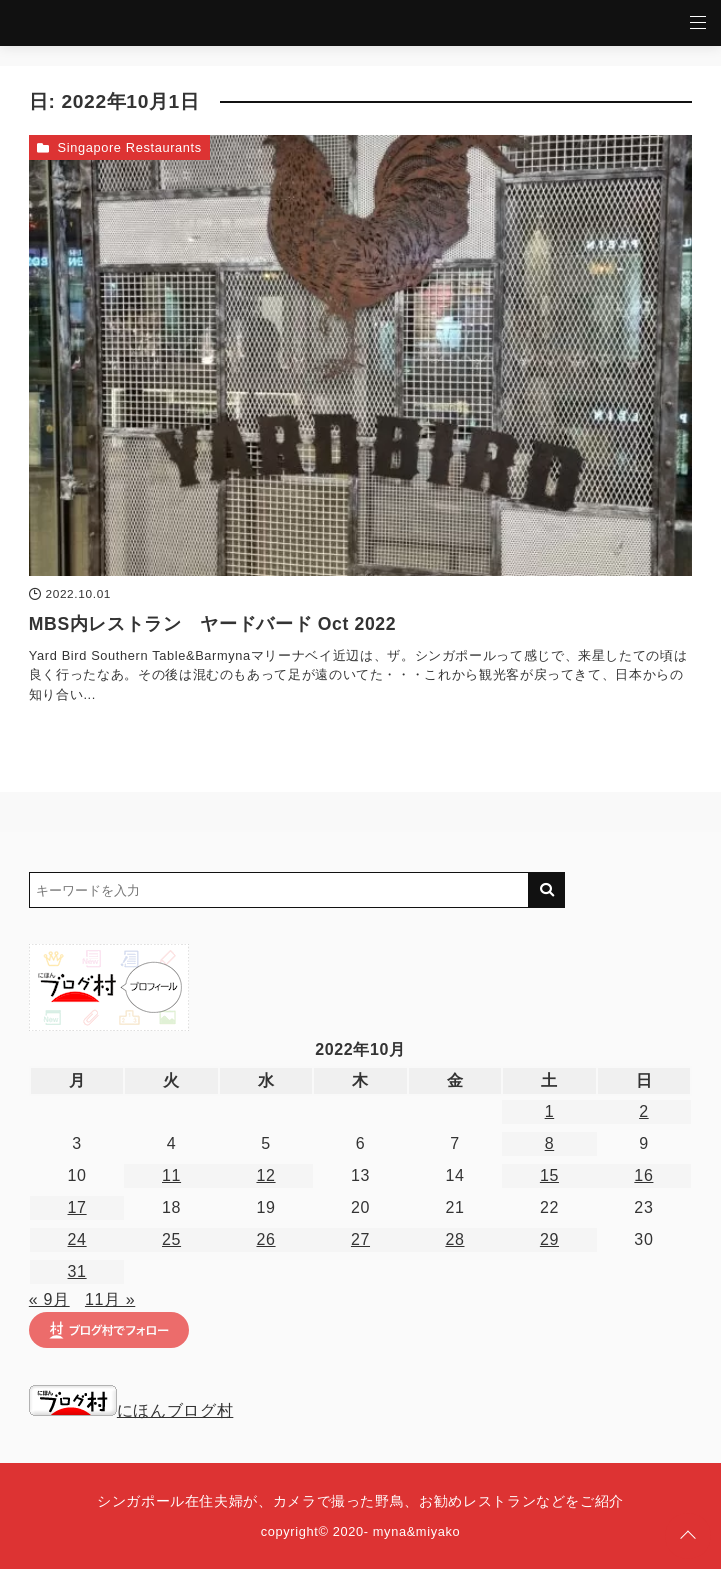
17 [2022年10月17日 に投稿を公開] (77, 1207)
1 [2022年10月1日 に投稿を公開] (550, 1111)
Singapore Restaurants (129, 147)
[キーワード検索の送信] (547, 890)
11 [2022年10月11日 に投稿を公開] (171, 1175)
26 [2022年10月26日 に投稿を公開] (265, 1239)
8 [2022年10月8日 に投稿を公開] (550, 1143)
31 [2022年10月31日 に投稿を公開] (77, 1271)
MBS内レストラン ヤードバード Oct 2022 (212, 624)
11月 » (110, 1299)
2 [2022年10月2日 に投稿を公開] (644, 1111)
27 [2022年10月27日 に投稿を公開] (360, 1239)
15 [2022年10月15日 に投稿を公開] (549, 1175)
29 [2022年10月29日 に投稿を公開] (549, 1239)
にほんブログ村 (131, 1410)
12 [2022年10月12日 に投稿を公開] (265, 1175)
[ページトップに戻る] (688, 1536)
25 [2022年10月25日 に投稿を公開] (171, 1239)
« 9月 (49, 1299)
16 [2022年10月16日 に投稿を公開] (643, 1175)
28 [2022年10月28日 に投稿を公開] (454, 1239)
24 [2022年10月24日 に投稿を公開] (77, 1239)
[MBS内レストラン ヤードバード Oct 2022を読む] (360, 356)
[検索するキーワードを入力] (279, 890)
